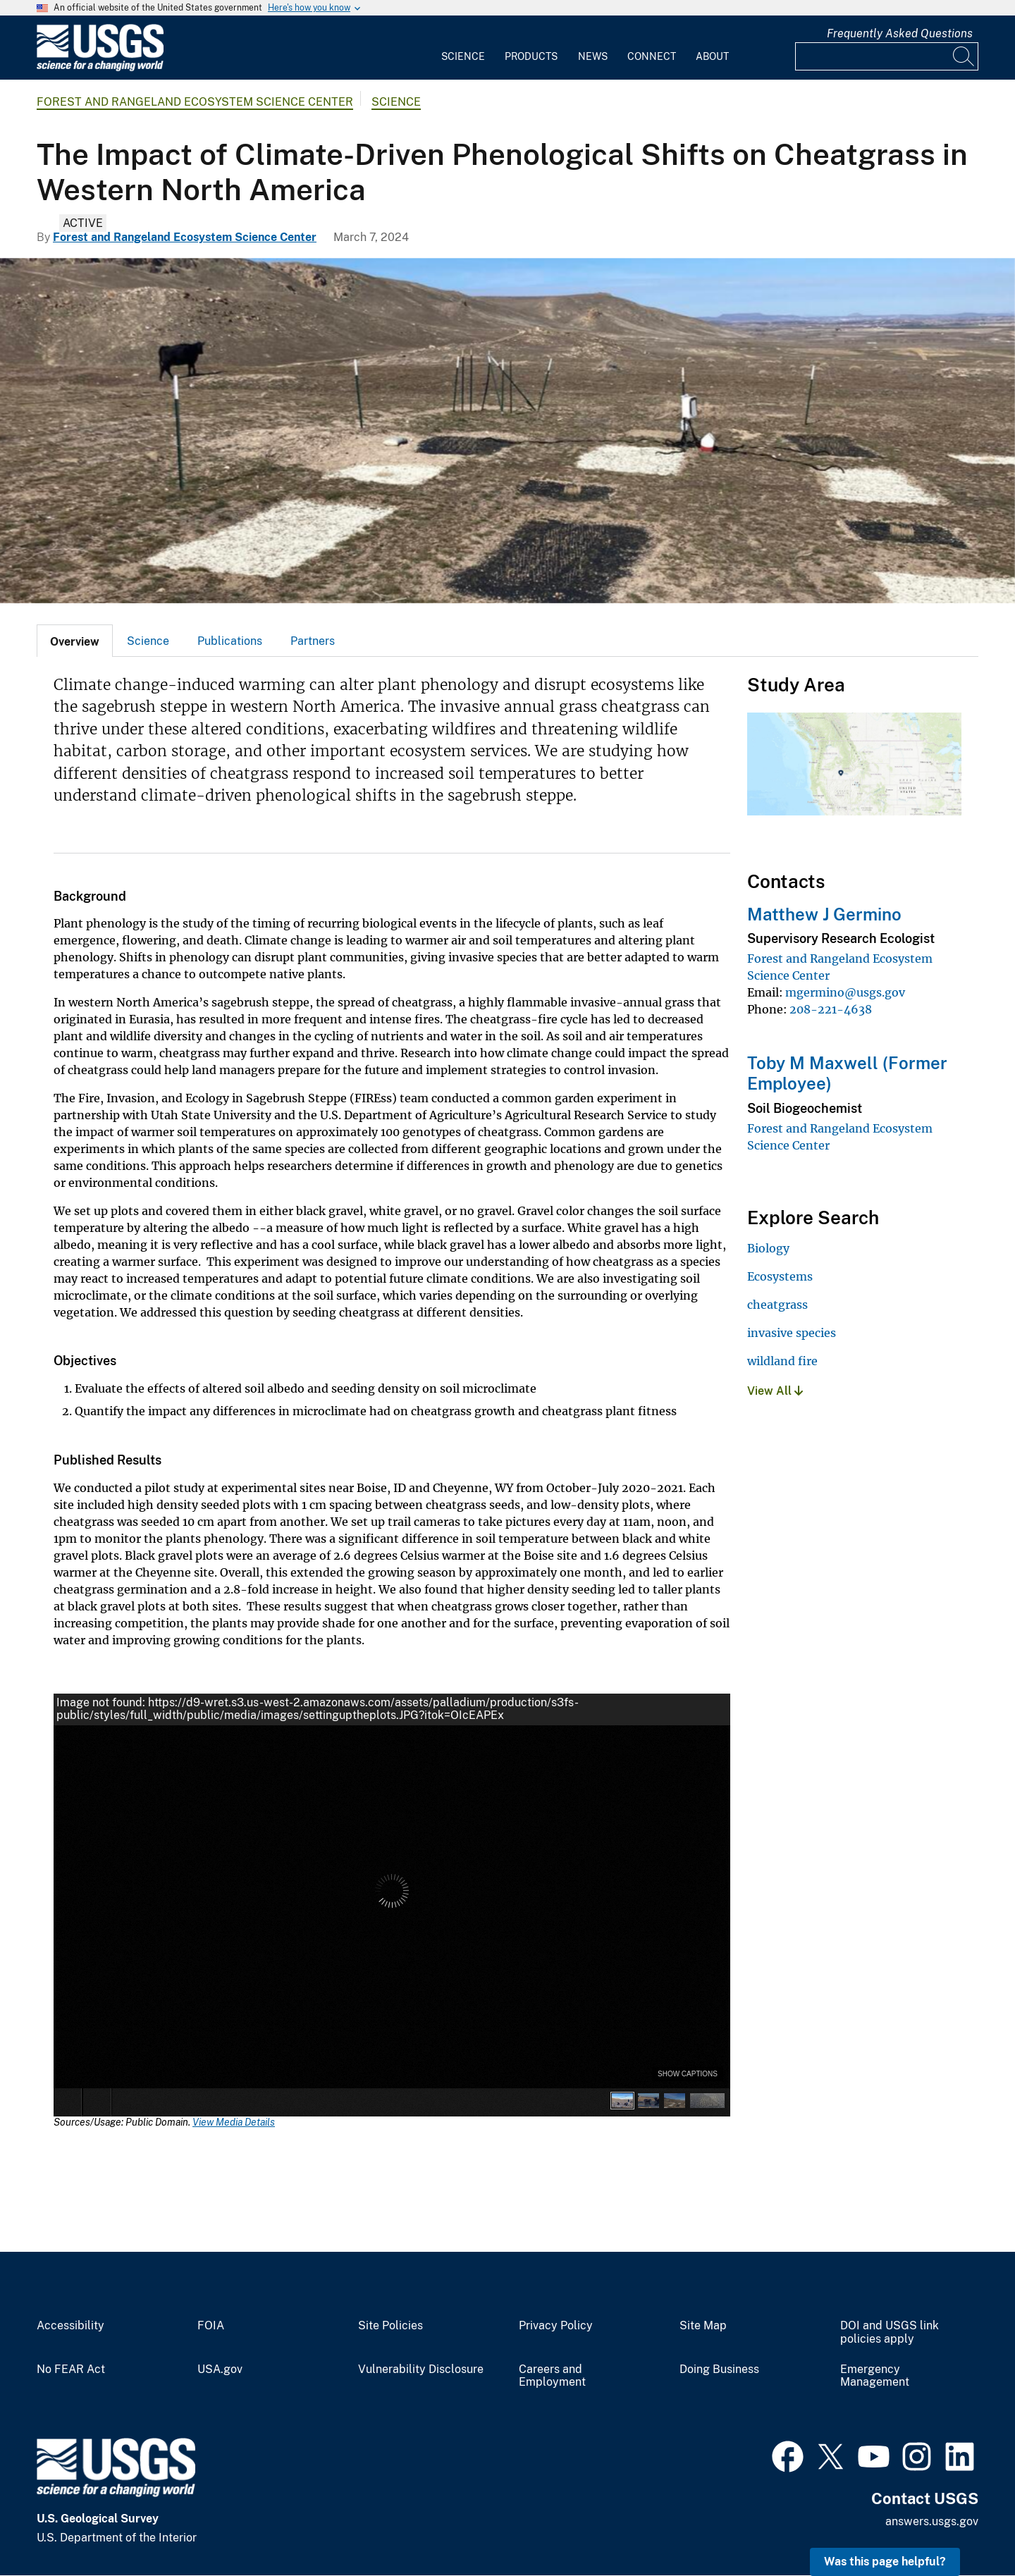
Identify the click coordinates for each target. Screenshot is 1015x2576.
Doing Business (719, 2369)
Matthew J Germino (824, 914)
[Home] (100, 68)
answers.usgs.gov (931, 2521)
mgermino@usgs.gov (845, 992)
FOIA (210, 2325)
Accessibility (70, 2325)
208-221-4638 (830, 1009)
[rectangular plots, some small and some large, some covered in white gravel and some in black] (507, 430)
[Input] (886, 56)
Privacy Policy (556, 2325)
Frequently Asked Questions (900, 33)
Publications (229, 641)
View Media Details (233, 2122)
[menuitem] (463, 48)
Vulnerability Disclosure (421, 2369)
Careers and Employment (552, 2376)
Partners (312, 641)
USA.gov (219, 2369)
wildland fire (782, 1361)
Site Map (703, 2325)
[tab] (75, 640)
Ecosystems (780, 1276)
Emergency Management (874, 2376)
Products (531, 56)
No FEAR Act (71, 2369)
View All (775, 1391)
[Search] (964, 56)
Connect (651, 56)
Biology (768, 1248)
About (712, 56)
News (593, 56)
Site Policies (390, 2325)
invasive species (791, 1333)
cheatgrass (777, 1305)
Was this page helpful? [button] (885, 2561)
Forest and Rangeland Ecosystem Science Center (195, 102)
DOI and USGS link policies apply (889, 2332)
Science (463, 56)
